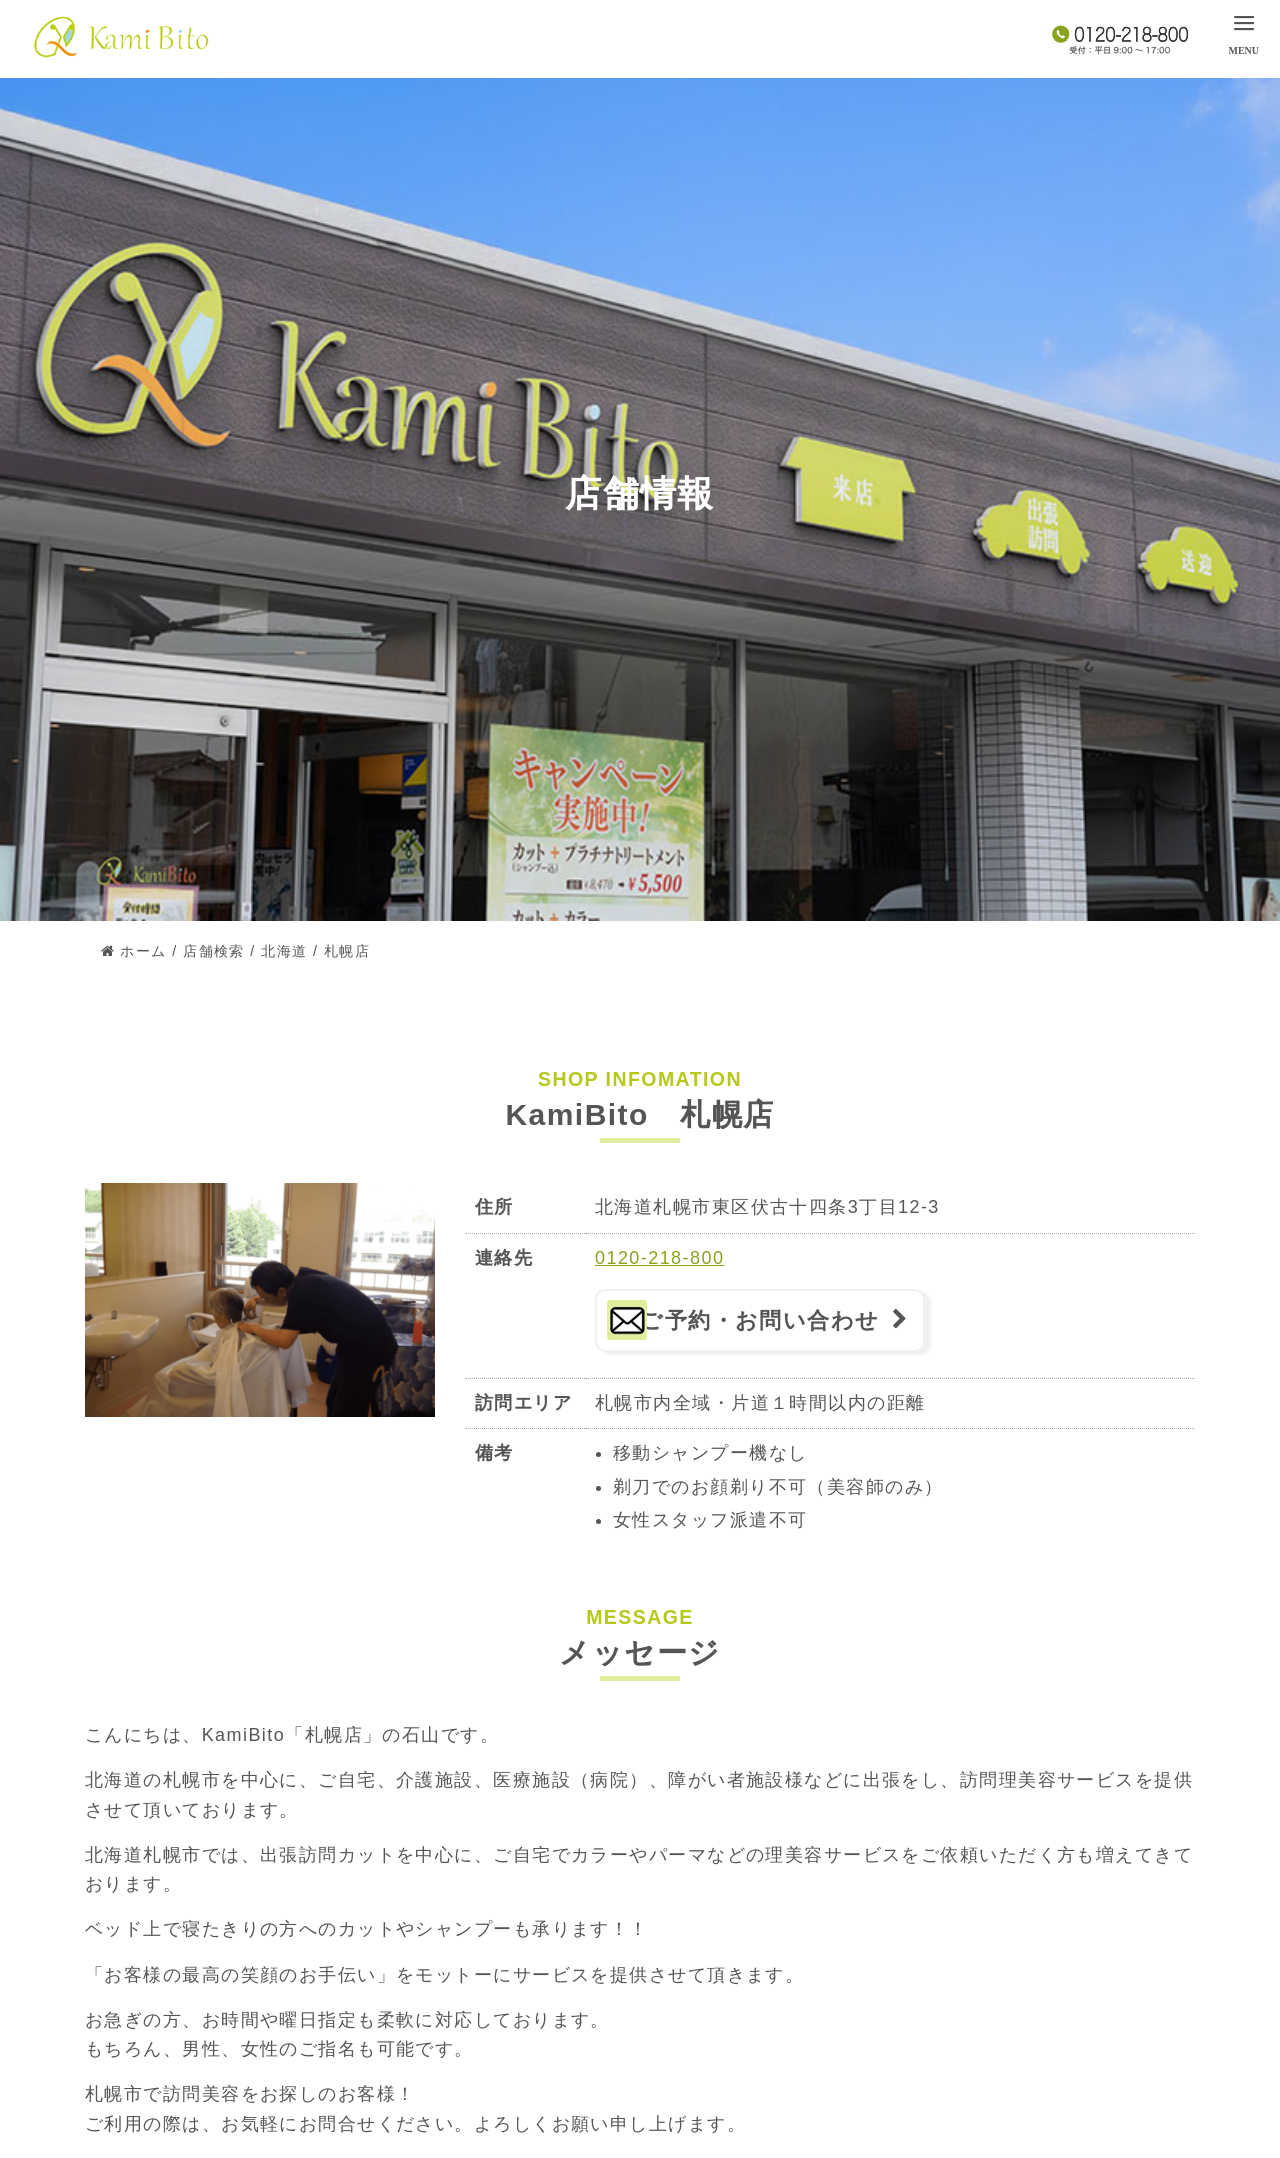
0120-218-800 (659, 1258)
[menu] (1243, 33)
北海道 (284, 951)
